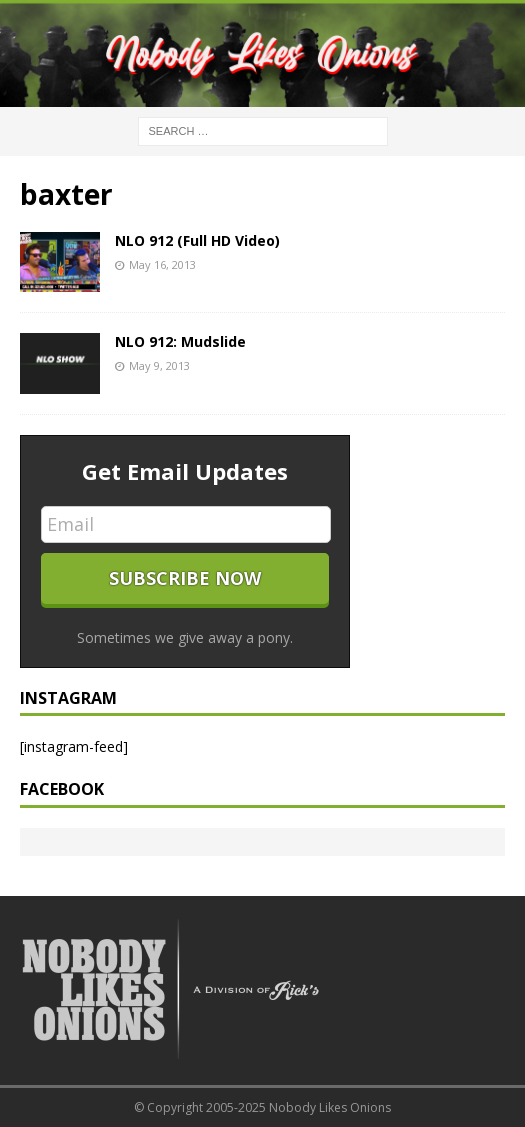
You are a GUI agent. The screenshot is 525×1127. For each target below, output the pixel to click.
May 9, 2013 (159, 365)
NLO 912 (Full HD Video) (197, 240)
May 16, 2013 (162, 264)
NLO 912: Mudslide (180, 341)
